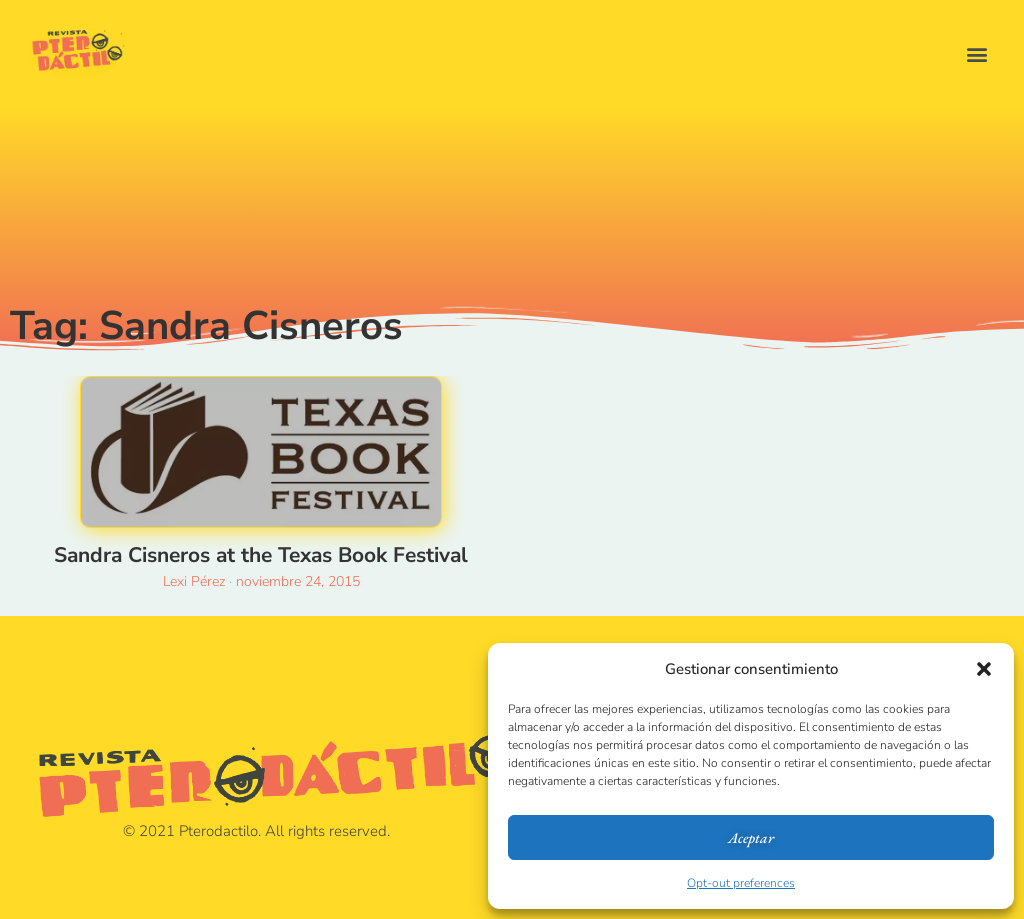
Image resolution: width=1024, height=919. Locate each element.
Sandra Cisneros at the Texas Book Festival (261, 555)
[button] (984, 669)
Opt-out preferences (741, 883)
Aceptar (751, 837)
